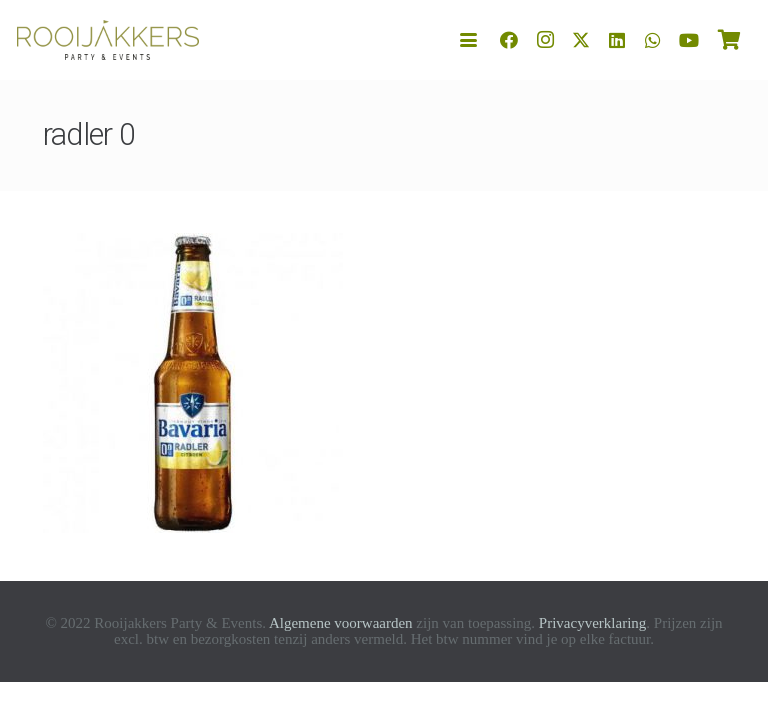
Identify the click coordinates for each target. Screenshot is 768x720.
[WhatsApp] (653, 40)
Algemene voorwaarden (341, 623)
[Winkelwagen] (729, 40)
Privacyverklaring (592, 623)
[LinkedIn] (617, 40)
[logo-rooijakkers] (108, 40)
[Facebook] (509, 40)
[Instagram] (545, 40)
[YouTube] (689, 40)
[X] (581, 40)
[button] (469, 40)
